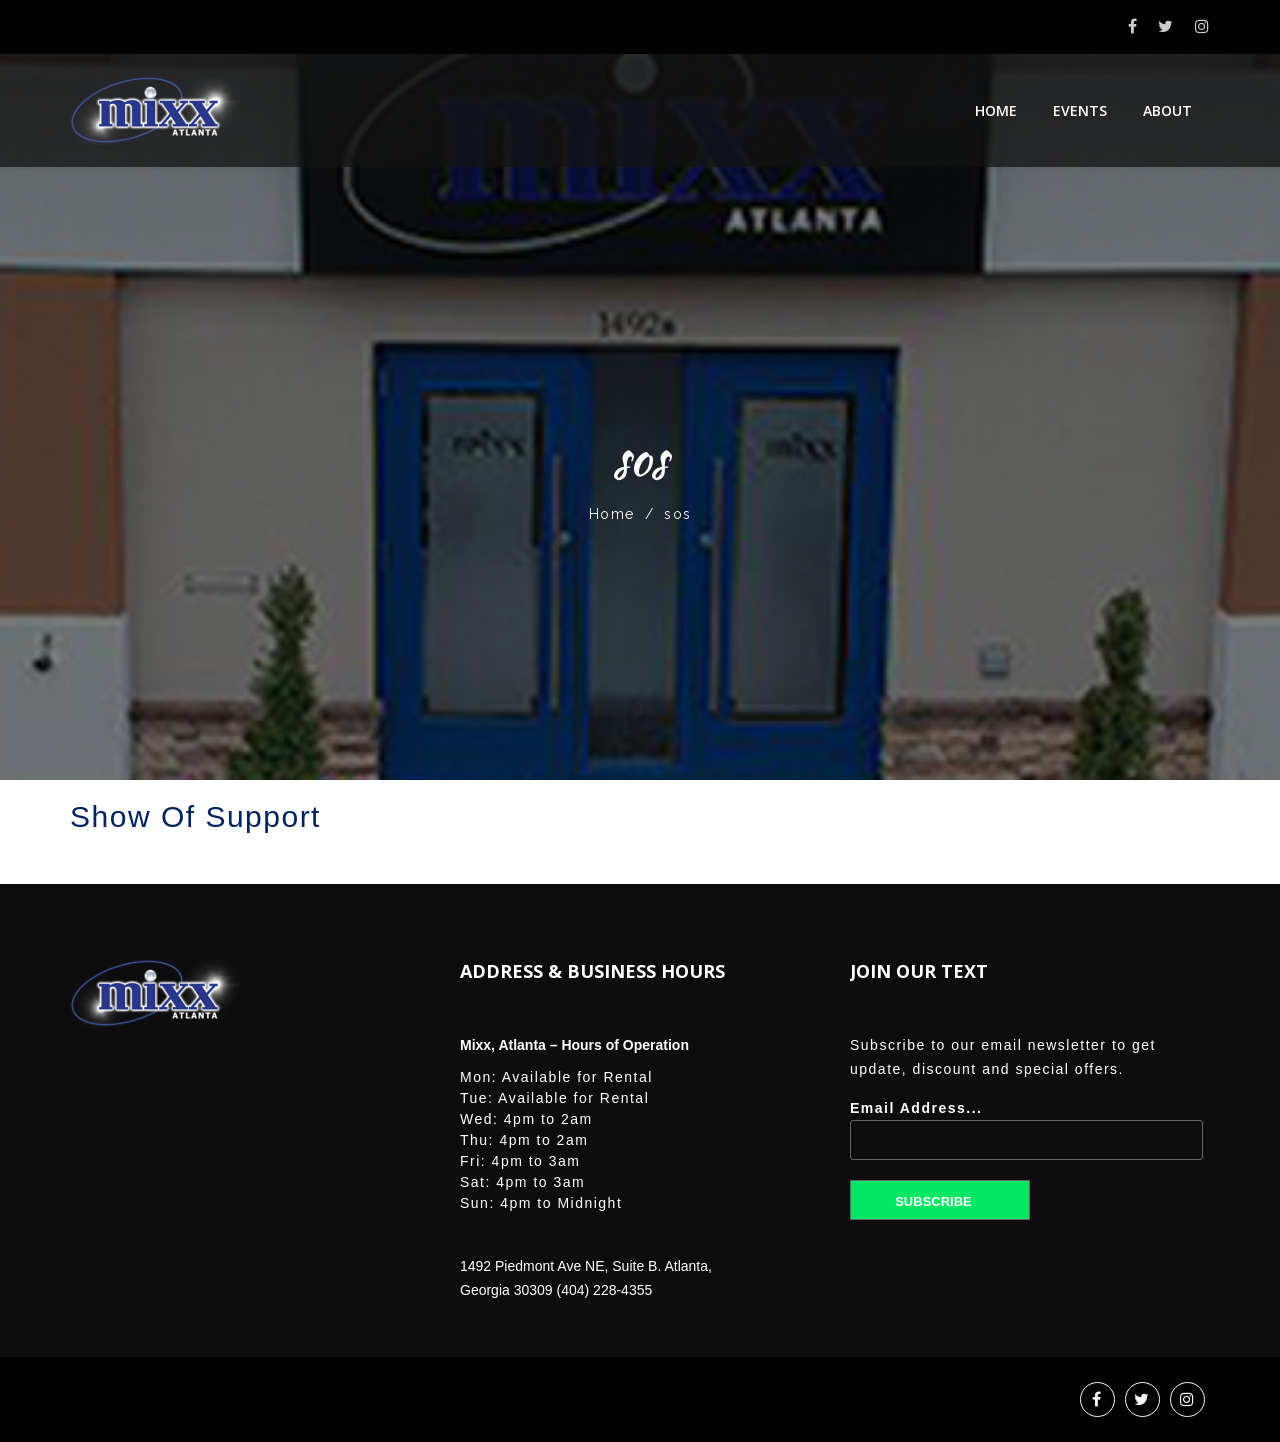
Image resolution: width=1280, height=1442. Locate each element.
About (1167, 110)
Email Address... (1026, 1137)
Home (996, 110)
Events (1080, 110)
